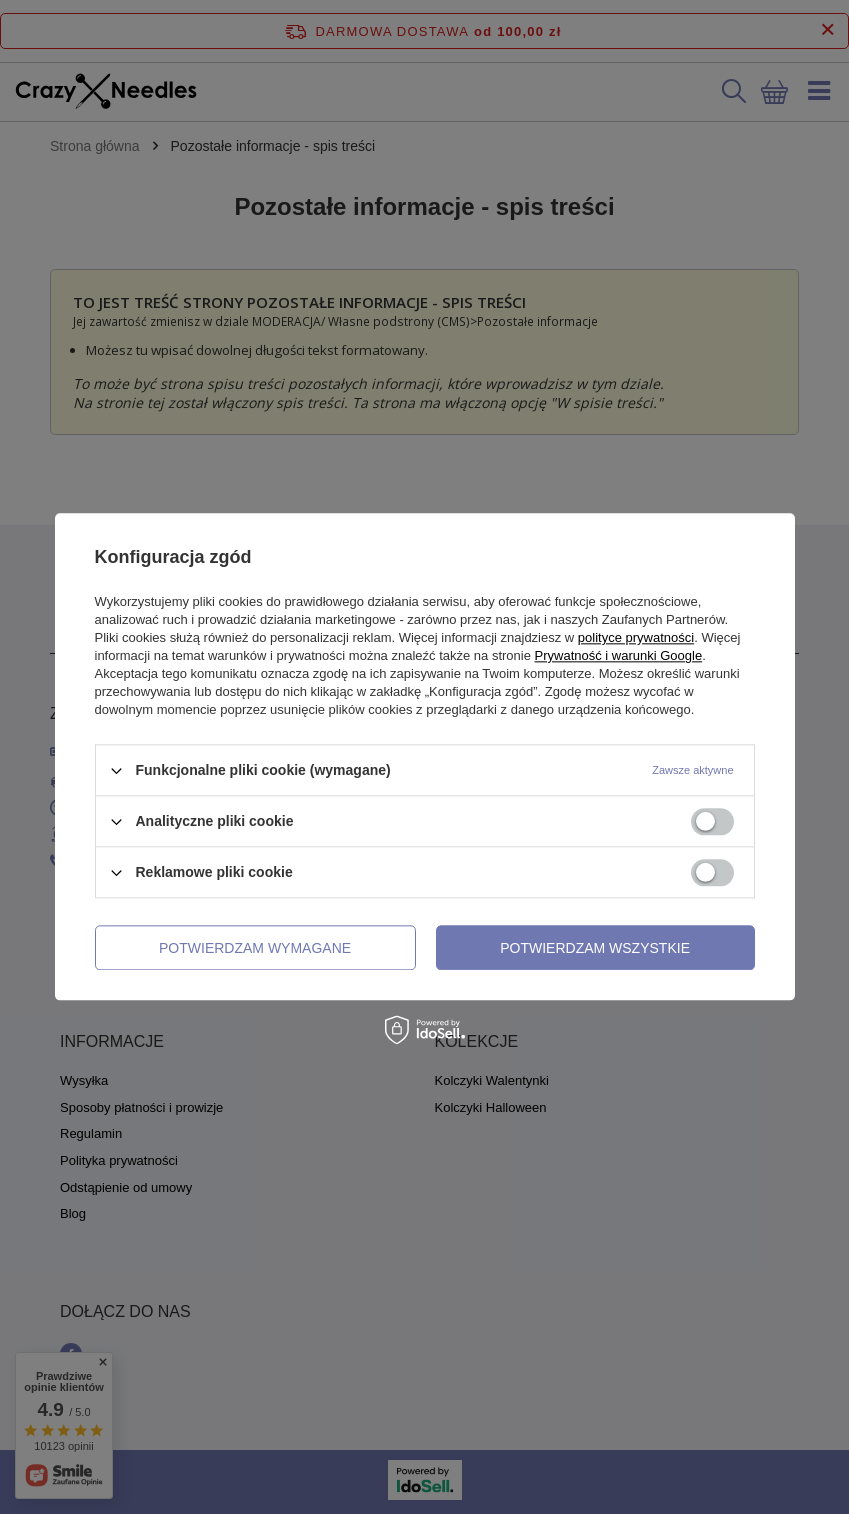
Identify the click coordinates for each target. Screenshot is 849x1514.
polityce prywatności (636, 637)
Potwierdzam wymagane (255, 948)
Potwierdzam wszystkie (595, 948)
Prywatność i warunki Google (619, 655)
